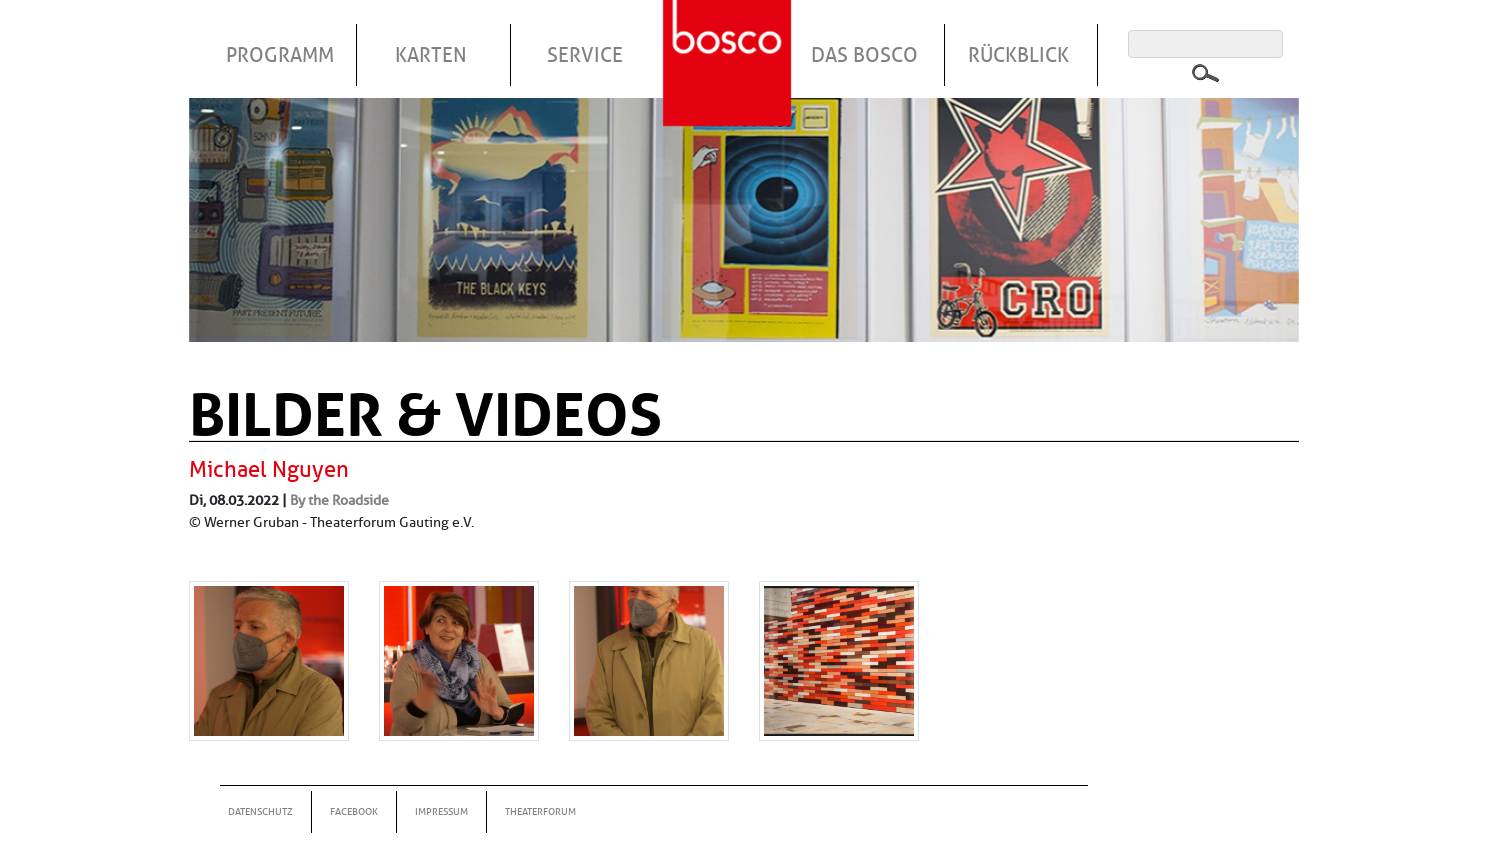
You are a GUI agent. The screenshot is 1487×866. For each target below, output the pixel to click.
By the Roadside (339, 500)
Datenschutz (260, 811)
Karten (431, 55)
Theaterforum (540, 811)
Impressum (441, 811)
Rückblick (1018, 55)
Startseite (730, 39)
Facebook (354, 811)
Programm (280, 55)
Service (585, 55)
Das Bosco (864, 55)
